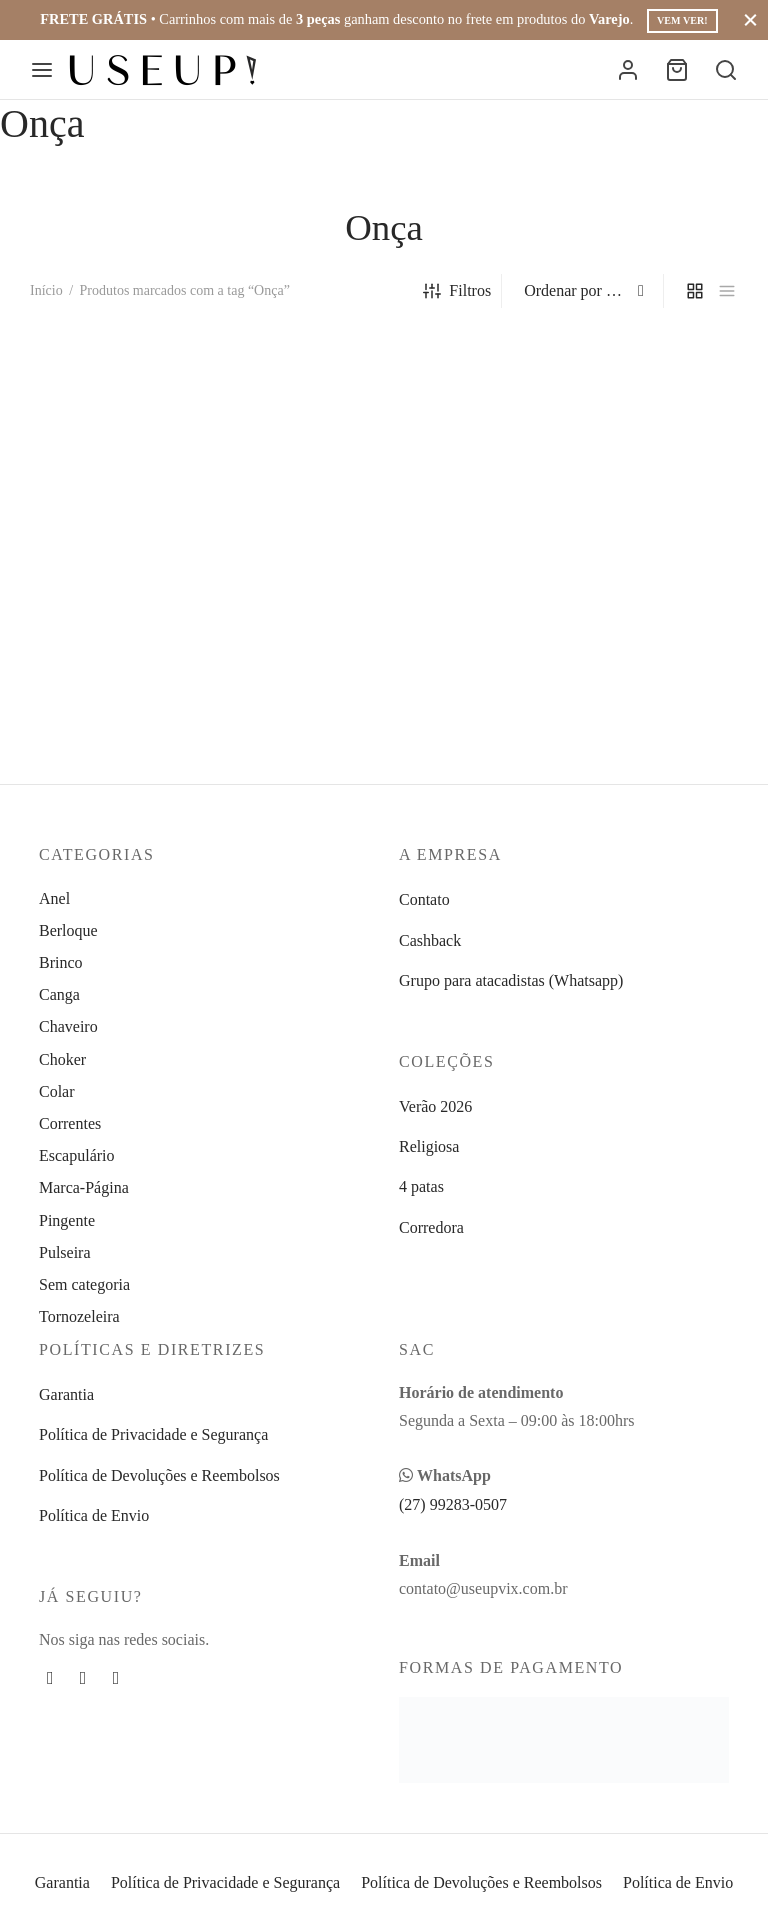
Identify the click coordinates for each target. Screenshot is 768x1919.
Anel (54, 898)
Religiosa (429, 1146)
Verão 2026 (435, 1106)
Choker (62, 1059)
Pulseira (65, 1252)
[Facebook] (50, 1678)
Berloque (68, 930)
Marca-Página (84, 1187)
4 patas (421, 1186)
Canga (59, 994)
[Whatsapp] (116, 1678)
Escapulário (77, 1155)
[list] (727, 291)
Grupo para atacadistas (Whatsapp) (511, 980)
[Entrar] (628, 70)
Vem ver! (682, 20)
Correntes (70, 1123)
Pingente (67, 1220)
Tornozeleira (79, 1316)
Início (46, 290)
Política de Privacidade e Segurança (153, 1434)
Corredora (431, 1227)
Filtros (457, 291)
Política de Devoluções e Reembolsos (159, 1475)
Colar (57, 1091)
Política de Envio (94, 1515)
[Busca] (726, 70)
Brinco (61, 962)
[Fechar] (750, 19)
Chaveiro (68, 1026)
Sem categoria (84, 1284)
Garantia (66, 1394)
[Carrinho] (677, 70)
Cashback (430, 940)
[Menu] (42, 70)
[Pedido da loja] (585, 291)
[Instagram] (83, 1678)
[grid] (695, 291)
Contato (424, 899)
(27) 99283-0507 (453, 1504)
